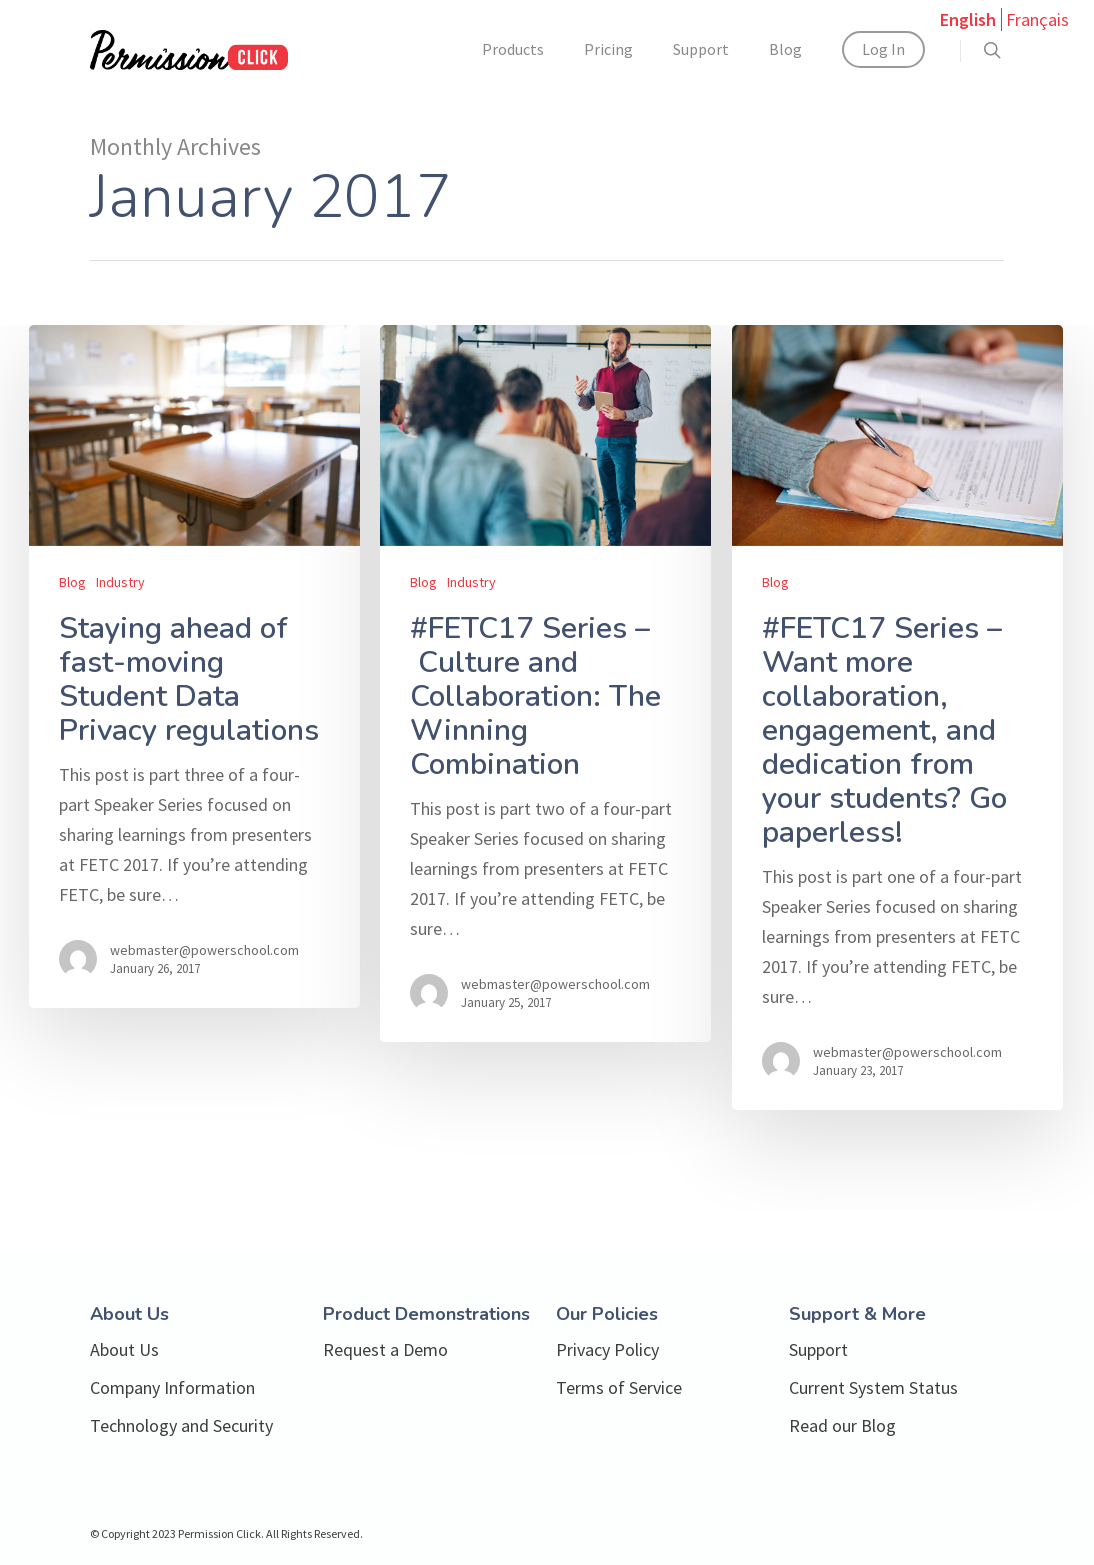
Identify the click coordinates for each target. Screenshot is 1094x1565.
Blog (785, 49)
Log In (883, 49)
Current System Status (873, 1387)
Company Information (172, 1387)
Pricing (608, 49)
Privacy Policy (607, 1349)
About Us (124, 1349)
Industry (120, 582)
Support (701, 49)
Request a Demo (385, 1349)
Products (513, 49)
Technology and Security (181, 1425)
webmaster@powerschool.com (204, 950)
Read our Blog (842, 1425)
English (968, 19)
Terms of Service (619, 1387)
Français (1037, 19)
